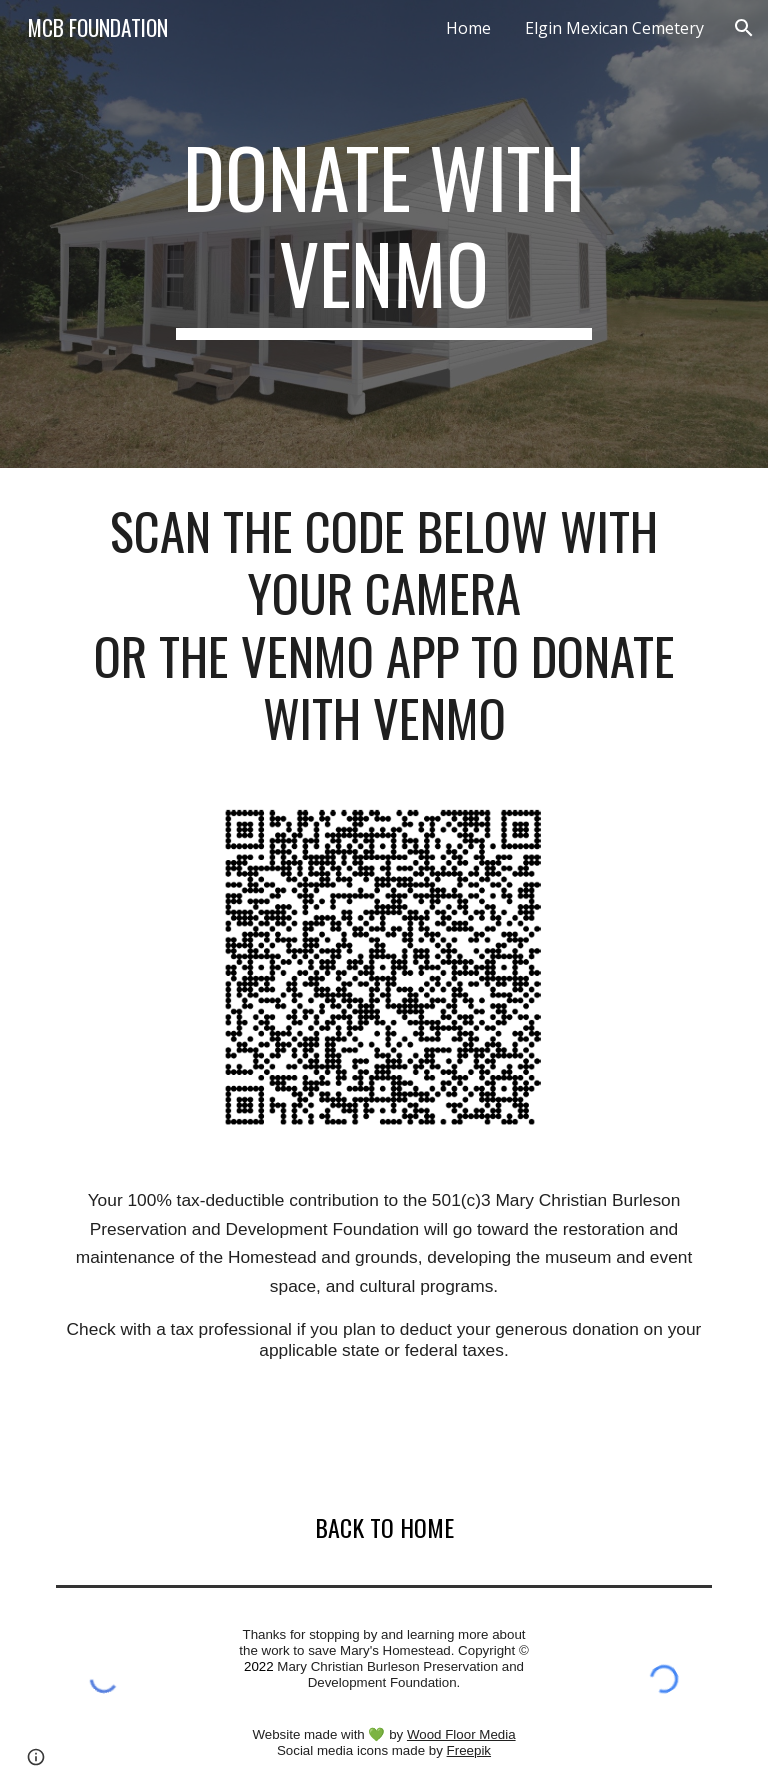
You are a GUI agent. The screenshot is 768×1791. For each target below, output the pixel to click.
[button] (744, 28)
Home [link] (468, 28)
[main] (383, 234)
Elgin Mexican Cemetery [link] (614, 28)
